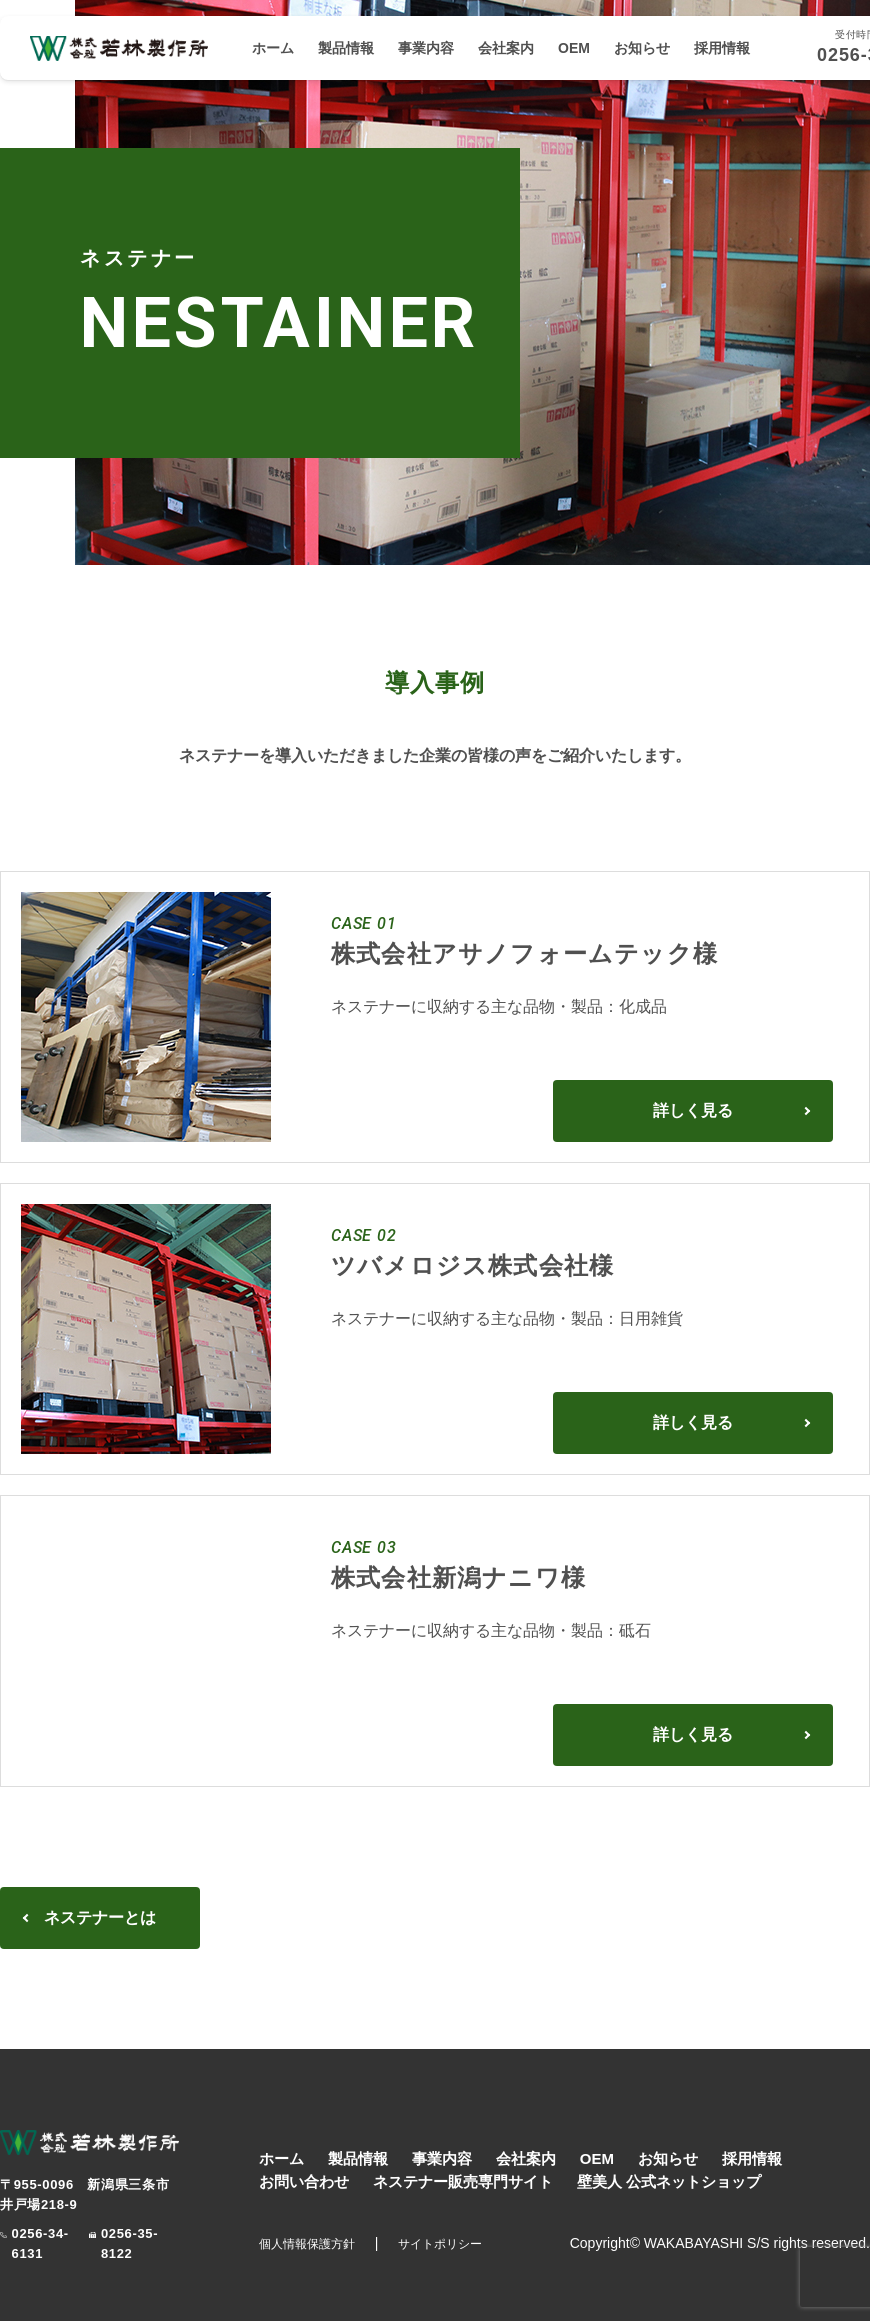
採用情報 (722, 48)
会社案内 (506, 48)
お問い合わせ (304, 2181)
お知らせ (642, 48)
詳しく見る (693, 1110)
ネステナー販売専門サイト (463, 2181)
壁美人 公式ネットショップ (669, 2181)
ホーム (273, 48)
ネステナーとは (100, 1917)
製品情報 (346, 48)
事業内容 (426, 48)
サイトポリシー (440, 2244)
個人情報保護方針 (307, 2244)
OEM (574, 48)
